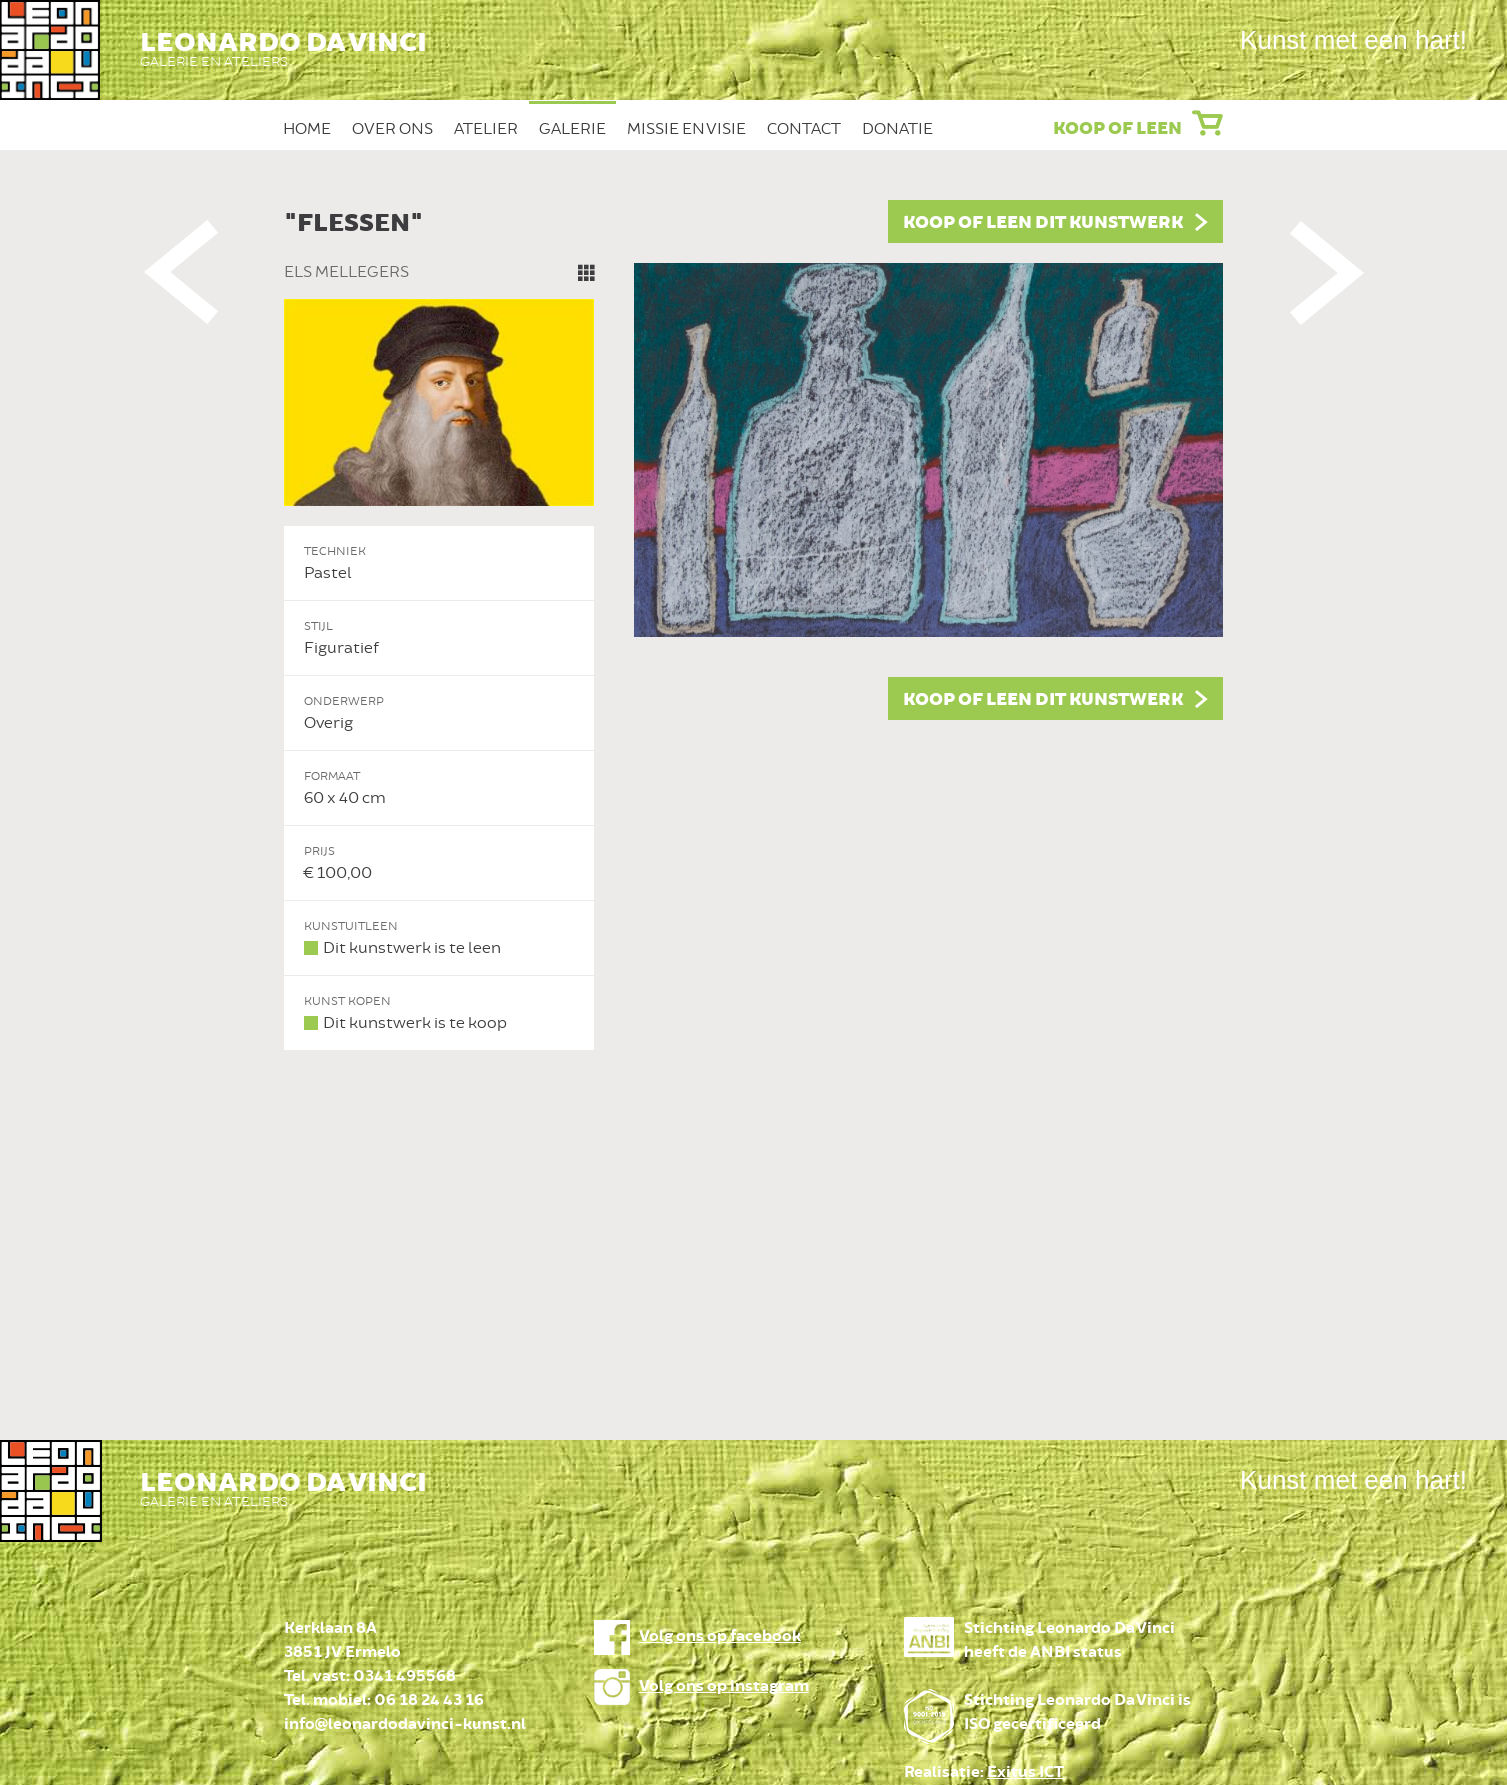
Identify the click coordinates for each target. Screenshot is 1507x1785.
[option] (754, 625)
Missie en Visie (686, 129)
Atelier (486, 129)
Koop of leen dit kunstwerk (1043, 223)
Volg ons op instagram (724, 1686)
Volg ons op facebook (720, 1636)
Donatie (897, 129)
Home (307, 129)
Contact (804, 129)
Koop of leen (1117, 129)
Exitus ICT (1025, 1772)
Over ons (392, 129)
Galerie (572, 129)
